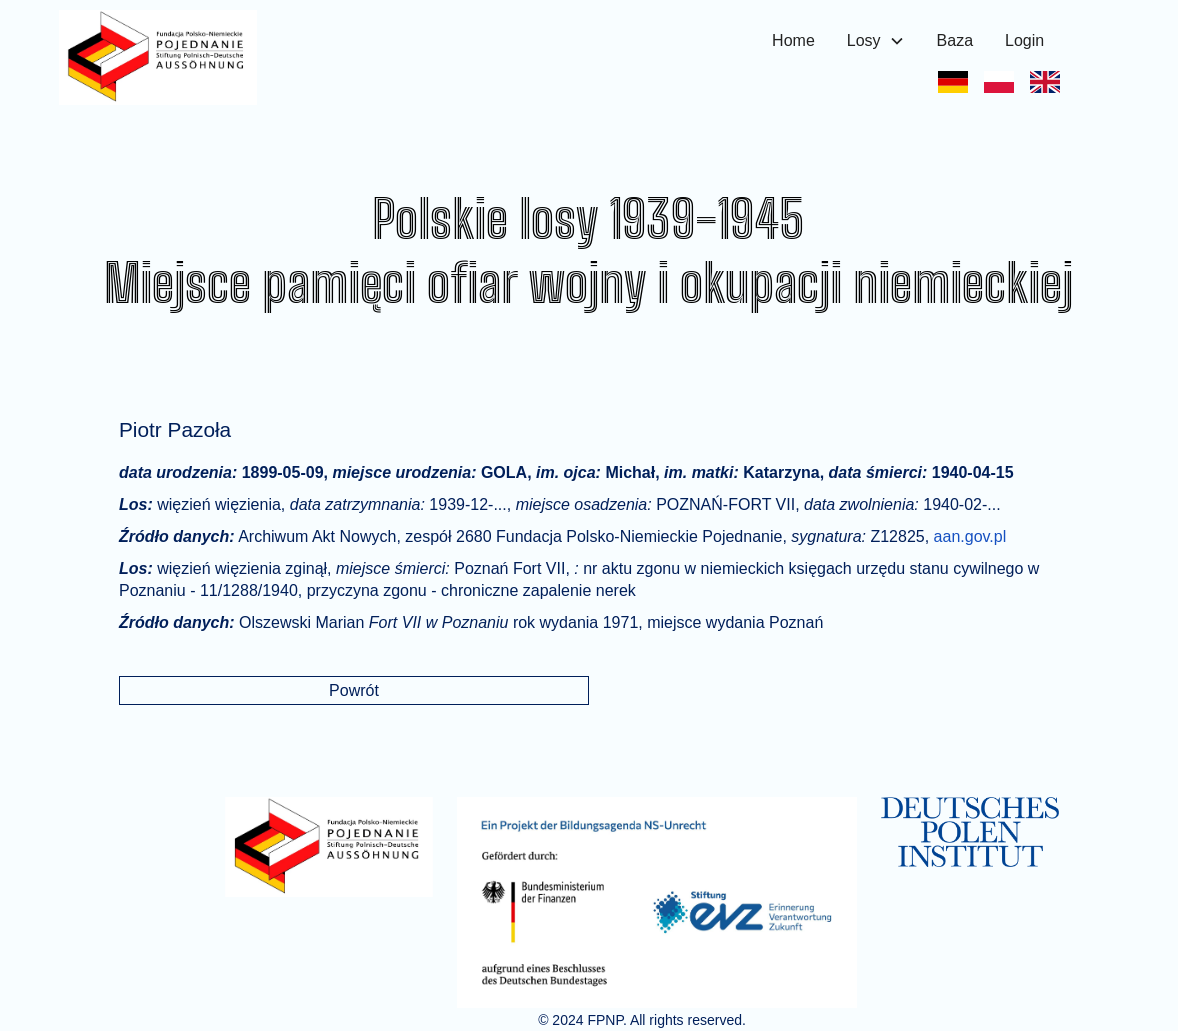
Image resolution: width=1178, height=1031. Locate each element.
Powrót (354, 690)
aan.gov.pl (970, 536)
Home (793, 40)
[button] (876, 41)
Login (1024, 40)
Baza (955, 40)
